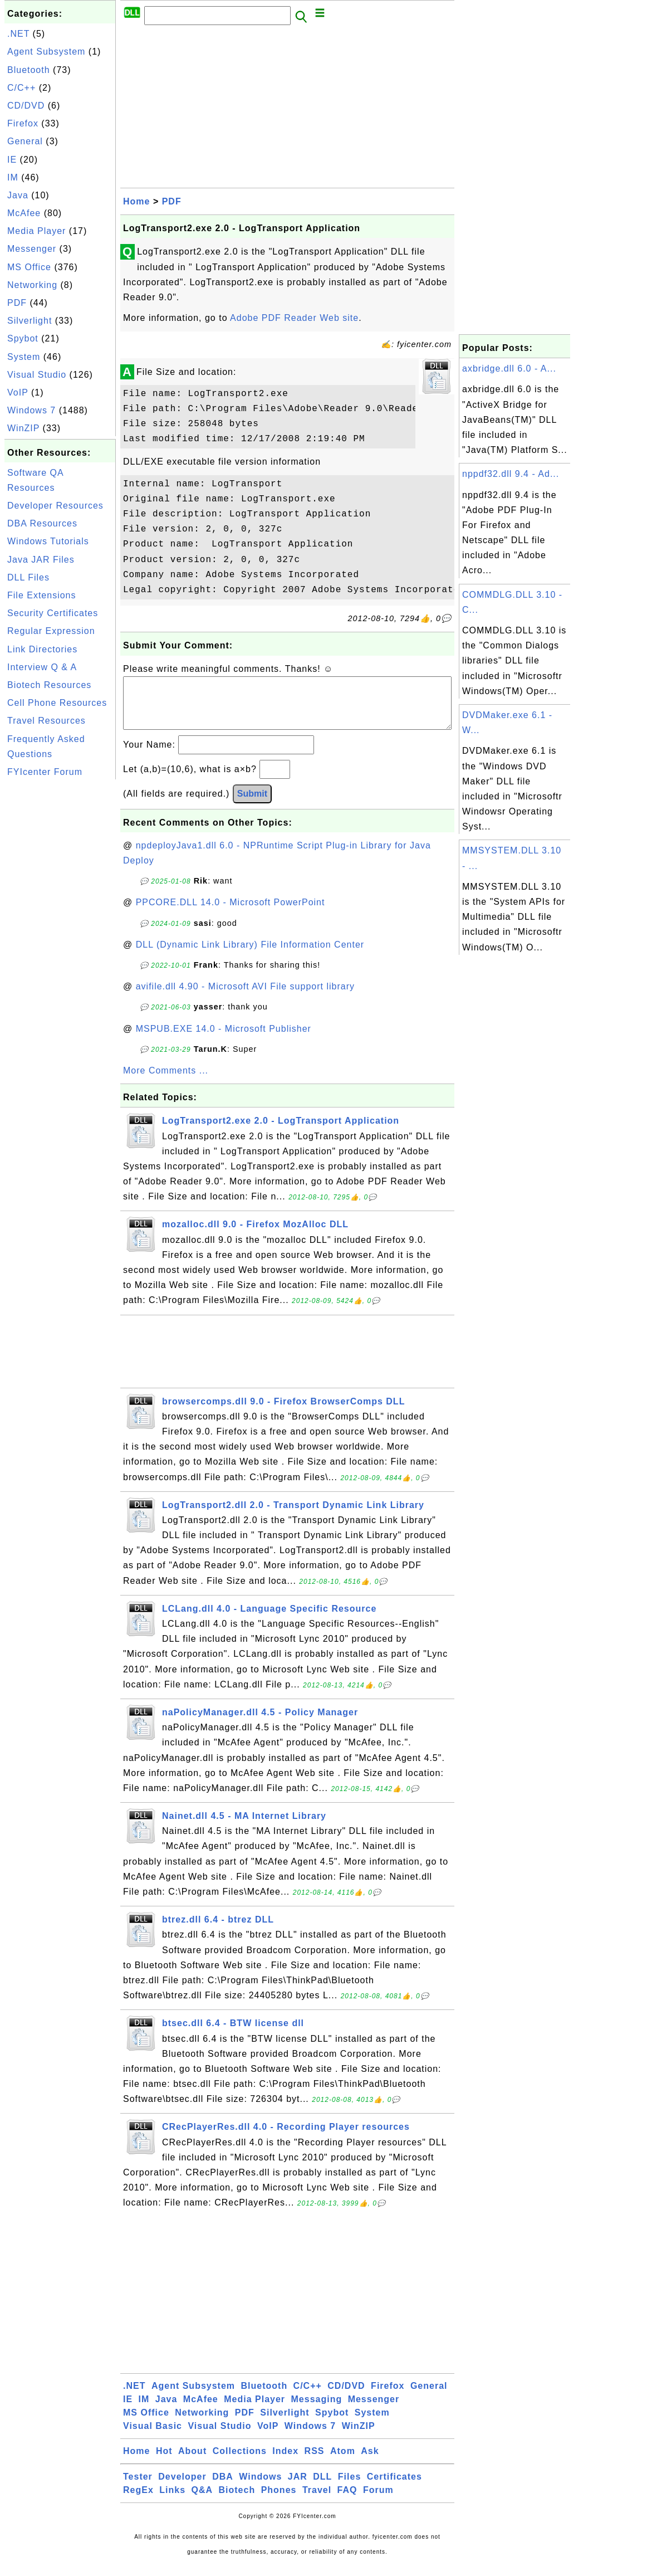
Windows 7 (31, 410)
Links (172, 2501)
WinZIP (23, 428)
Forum (378, 2501)
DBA (222, 2487)
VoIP (17, 392)
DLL (322, 2487)
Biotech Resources (49, 685)
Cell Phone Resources (57, 703)
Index (285, 2462)
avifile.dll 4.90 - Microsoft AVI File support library (245, 997)
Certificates (394, 2487)
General (25, 141)
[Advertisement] (60, 949)
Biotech (237, 2501)
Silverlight (29, 320)
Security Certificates (52, 613)
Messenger (31, 248)
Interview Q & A (42, 667)
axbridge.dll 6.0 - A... (509, 368)
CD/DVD (26, 105)
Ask (370, 2462)
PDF (17, 303)
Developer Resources (55, 505)
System (23, 357)
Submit (252, 804)
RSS (315, 2462)
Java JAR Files (41, 559)
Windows (260, 2487)
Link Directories (42, 649)
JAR (297, 2487)
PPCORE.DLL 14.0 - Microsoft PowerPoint (230, 913)
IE (12, 159)
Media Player (36, 231)
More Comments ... (165, 1081)
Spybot (22, 338)
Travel (316, 2501)
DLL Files (28, 577)
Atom (342, 2462)
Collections (240, 2462)
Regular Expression (51, 631)
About (192, 2462)
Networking (32, 285)
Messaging (316, 2410)
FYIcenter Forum (44, 772)
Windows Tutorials (48, 541)
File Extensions (41, 595)
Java (17, 195)
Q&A (202, 2501)
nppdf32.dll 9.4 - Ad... (510, 474)
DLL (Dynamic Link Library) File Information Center (250, 955)
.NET (18, 33)
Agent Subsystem (46, 51)
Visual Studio (36, 374)
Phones (279, 2501)
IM (12, 177)
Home (136, 201)
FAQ (347, 2501)
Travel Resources (46, 720)
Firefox (22, 123)
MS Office (29, 267)
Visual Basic (152, 2437)
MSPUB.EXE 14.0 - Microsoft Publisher (223, 1040)
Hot (164, 2462)
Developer (182, 2487)
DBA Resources (42, 523)
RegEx (138, 2501)
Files (349, 2487)
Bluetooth (28, 70)
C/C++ (21, 87)
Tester (138, 2487)
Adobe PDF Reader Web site (294, 318)
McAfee (24, 213)
